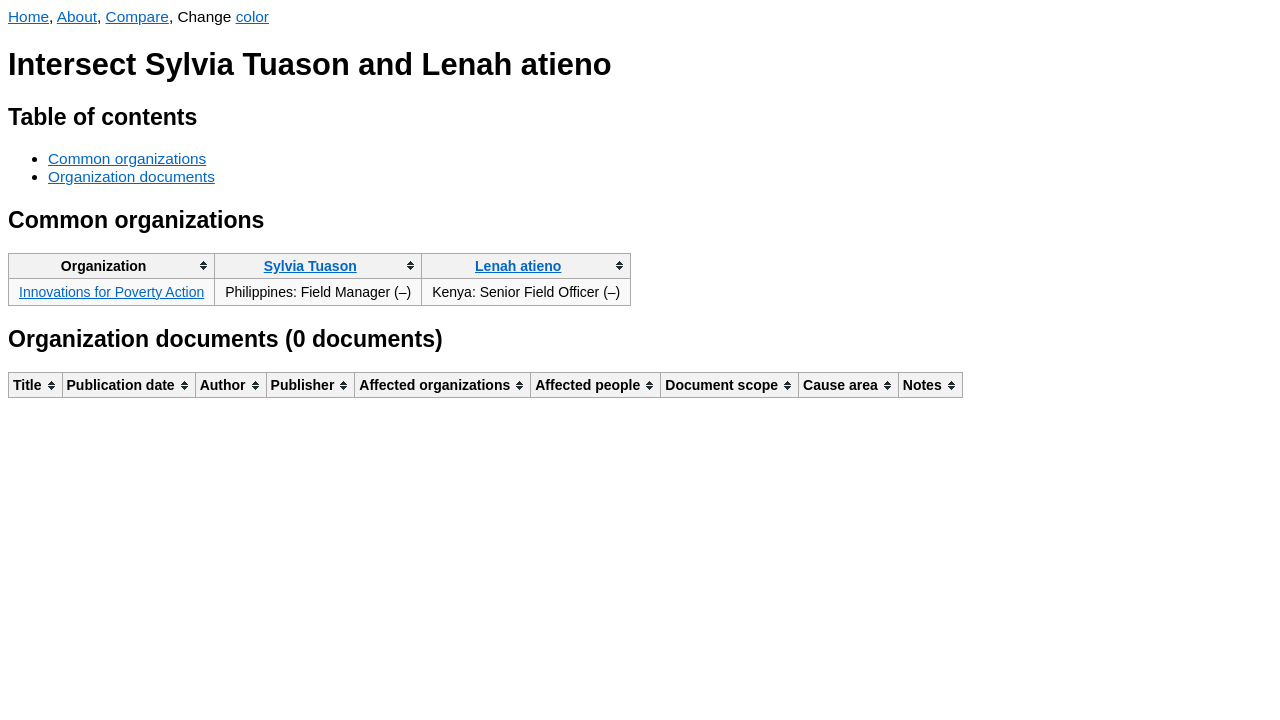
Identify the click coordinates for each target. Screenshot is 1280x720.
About (77, 16)
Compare (137, 16)
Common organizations (127, 158)
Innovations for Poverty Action (111, 292)
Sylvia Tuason (310, 266)
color (252, 16)
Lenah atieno (518, 266)
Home (28, 16)
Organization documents (131, 176)
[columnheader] (112, 265)
